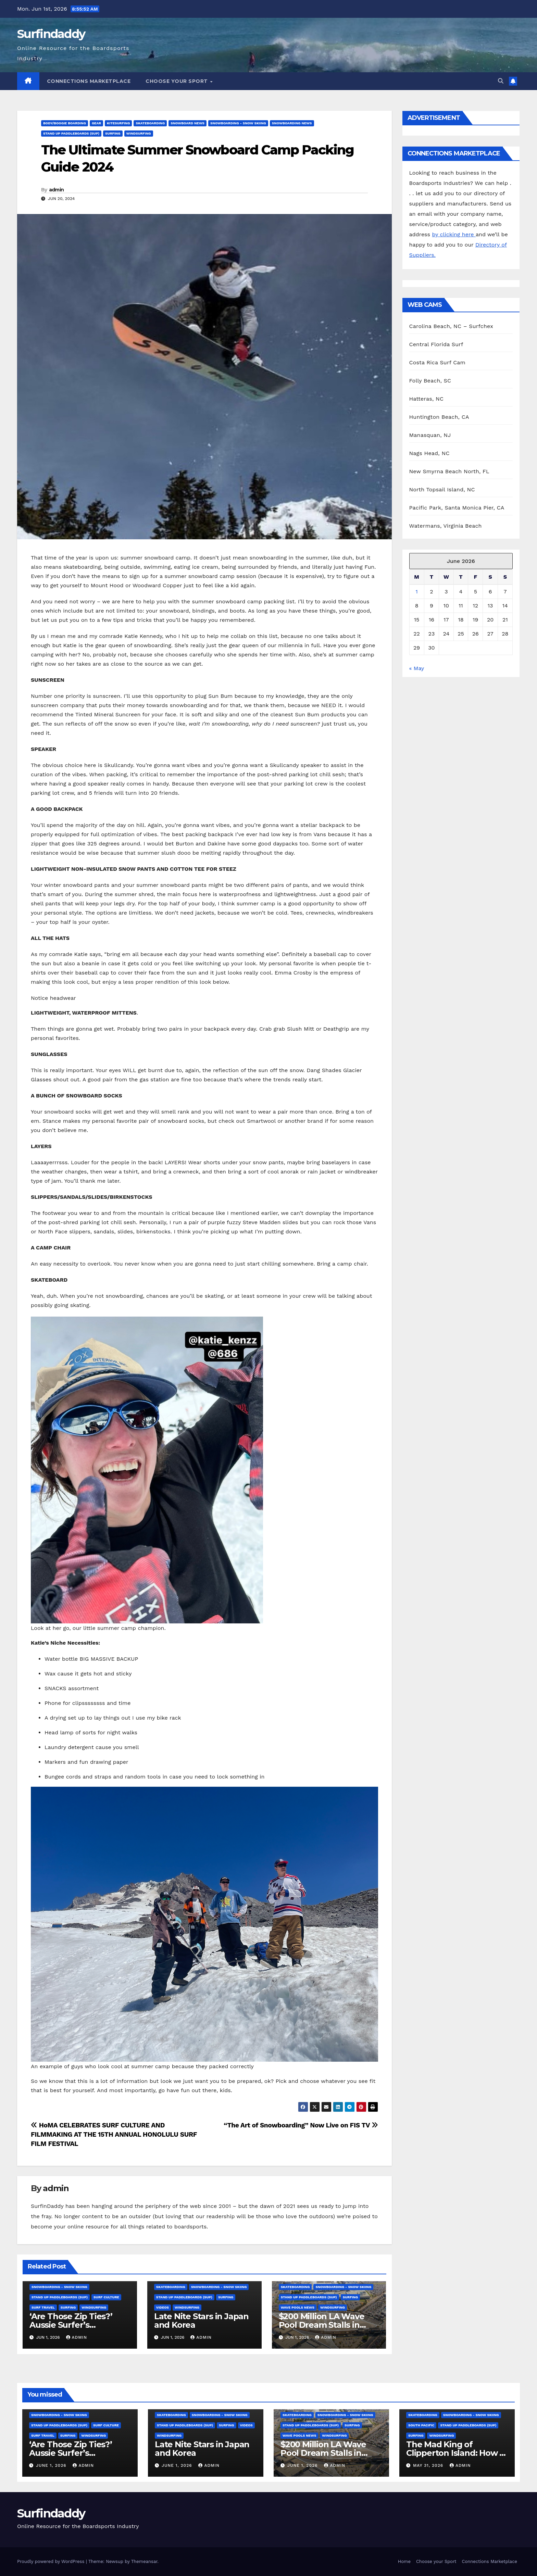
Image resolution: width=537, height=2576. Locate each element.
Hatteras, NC (426, 398)
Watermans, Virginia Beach (445, 526)
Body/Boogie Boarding (64, 123)
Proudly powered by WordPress (51, 2561)
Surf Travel (43, 2307)
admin (56, 190)
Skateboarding (150, 123)
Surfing (112, 133)
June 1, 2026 (52, 2465)
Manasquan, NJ (430, 435)
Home (404, 2561)
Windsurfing (138, 133)
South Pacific (421, 2425)
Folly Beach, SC (430, 380)
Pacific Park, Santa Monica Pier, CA (456, 507)
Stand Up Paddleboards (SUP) (71, 133)
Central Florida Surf (436, 344)
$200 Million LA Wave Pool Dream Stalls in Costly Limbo (321, 2324)
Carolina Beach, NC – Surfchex (451, 326)
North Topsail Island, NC (442, 489)
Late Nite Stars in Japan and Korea (201, 2320)
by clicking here (453, 234)
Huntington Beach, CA (439, 417)
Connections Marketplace (89, 81)
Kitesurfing (118, 123)
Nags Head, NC (429, 453)
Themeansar (144, 2561)
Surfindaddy (51, 34)
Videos (162, 2307)
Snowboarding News (292, 123)
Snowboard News (187, 123)
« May (416, 668)
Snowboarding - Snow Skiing (238, 123)
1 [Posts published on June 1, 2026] (417, 591)
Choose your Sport (177, 81)
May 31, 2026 (429, 2465)
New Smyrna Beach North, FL (449, 471)
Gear (96, 123)
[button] (500, 81)
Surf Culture (106, 2297)
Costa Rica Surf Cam (437, 362)
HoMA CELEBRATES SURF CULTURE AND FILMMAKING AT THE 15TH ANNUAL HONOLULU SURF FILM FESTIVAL (114, 2134)
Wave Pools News (297, 2307)
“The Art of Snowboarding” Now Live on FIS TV (301, 2125)
